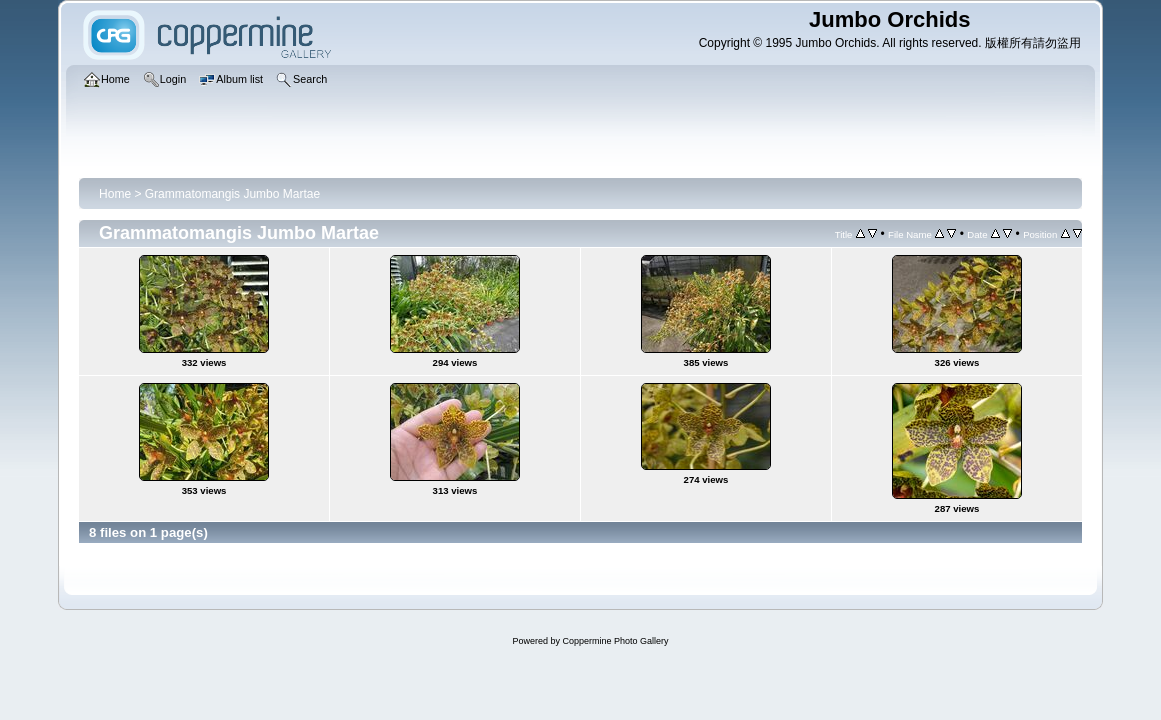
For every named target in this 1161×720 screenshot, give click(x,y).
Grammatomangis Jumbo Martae (232, 194)
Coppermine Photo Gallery (615, 641)
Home (115, 194)
